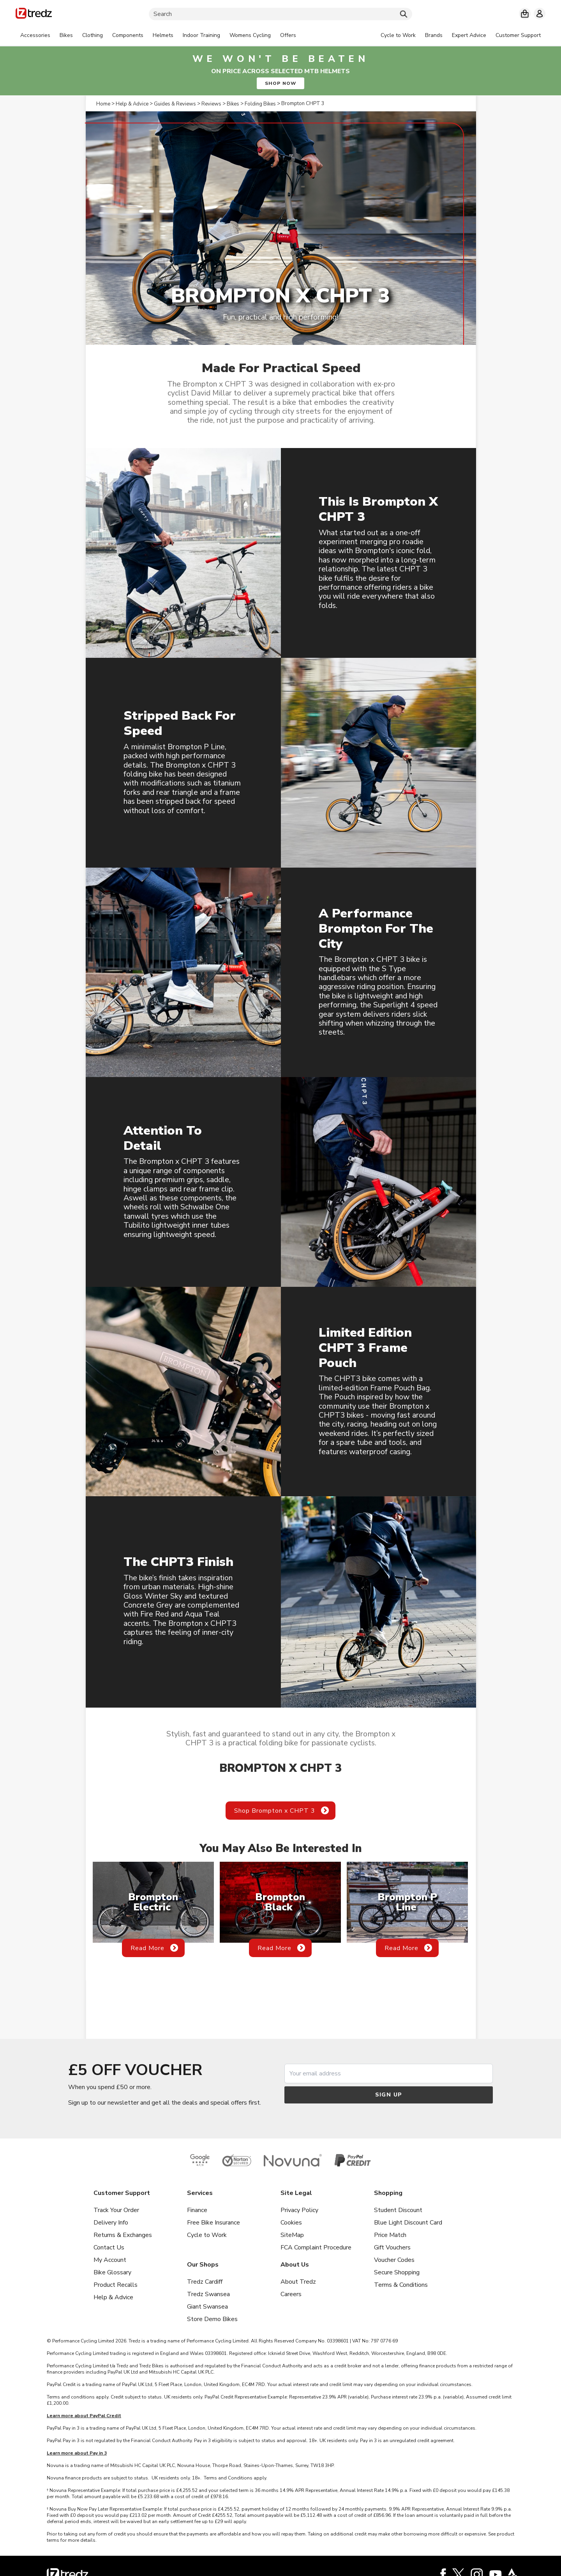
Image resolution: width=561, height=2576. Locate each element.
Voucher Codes (394, 2260)
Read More (147, 1948)
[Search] (280, 14)
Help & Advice (113, 2297)
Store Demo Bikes (212, 2319)
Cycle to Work (207, 2235)
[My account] (539, 13)
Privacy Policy (299, 2210)
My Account (110, 2260)
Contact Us (109, 2247)
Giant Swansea (207, 2306)
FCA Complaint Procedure (315, 2247)
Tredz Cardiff (204, 2281)
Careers (291, 2294)
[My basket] (525, 13)
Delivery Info (111, 2222)
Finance (197, 2210)
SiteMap (292, 2235)
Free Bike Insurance (213, 2222)
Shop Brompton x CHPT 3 (274, 1810)
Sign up (388, 2094)
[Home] (34, 14)
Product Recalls (116, 2285)
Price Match (390, 2235)
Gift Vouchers (392, 2247)
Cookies (291, 2222)
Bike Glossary (112, 2272)
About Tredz (298, 2281)
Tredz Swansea (208, 2294)
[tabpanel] (158, 35)
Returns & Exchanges (123, 2235)
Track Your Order (116, 2210)
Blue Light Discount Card (408, 2222)
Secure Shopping (397, 2272)
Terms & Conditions (401, 2285)
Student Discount (398, 2210)
